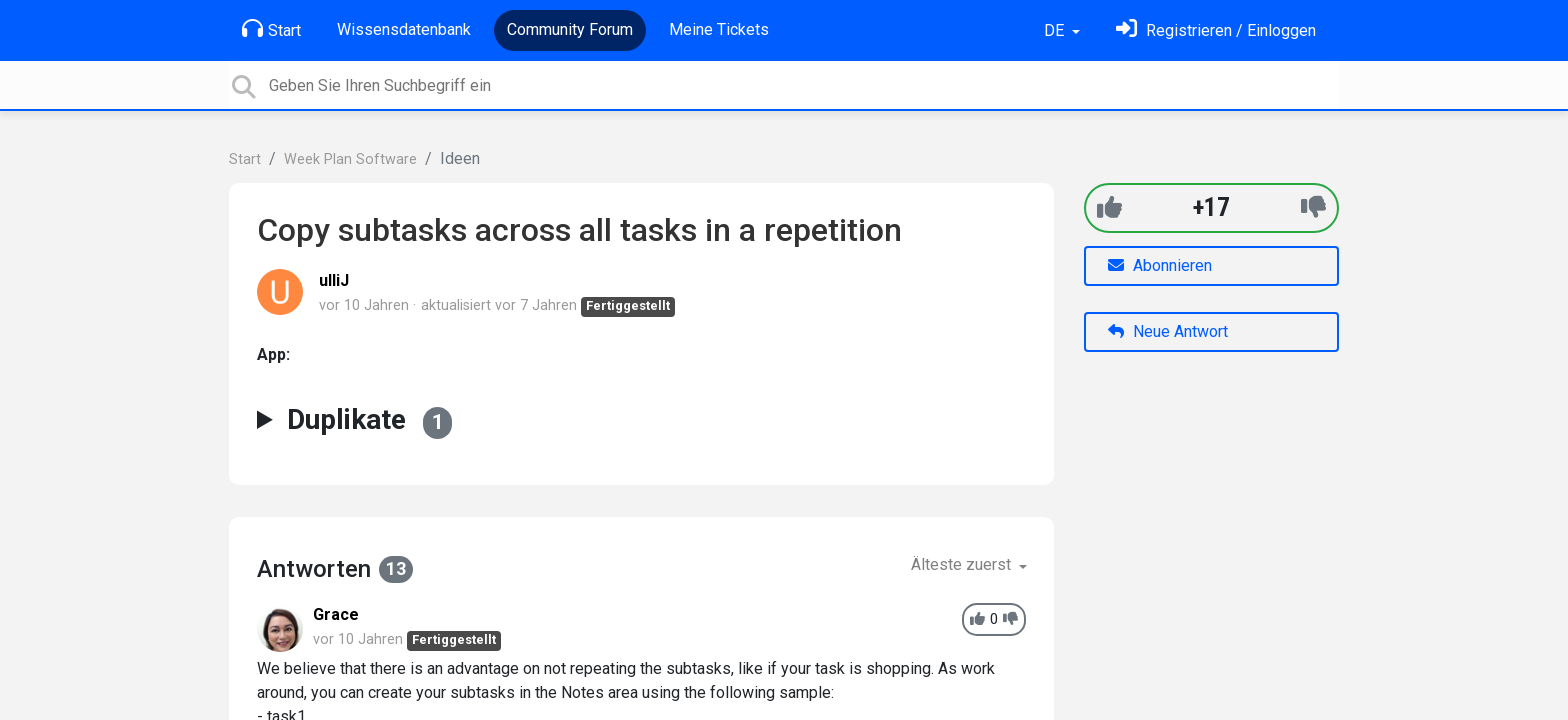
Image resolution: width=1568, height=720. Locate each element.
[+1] (1109, 207)
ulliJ (334, 280)
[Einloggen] (1216, 30)
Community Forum (570, 29)
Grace (336, 614)
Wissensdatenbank (404, 29)
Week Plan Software (350, 159)
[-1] (1313, 207)
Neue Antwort (1168, 331)
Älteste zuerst (963, 564)
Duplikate (369, 420)
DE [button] (1056, 30)
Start (271, 29)
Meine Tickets (719, 29)
